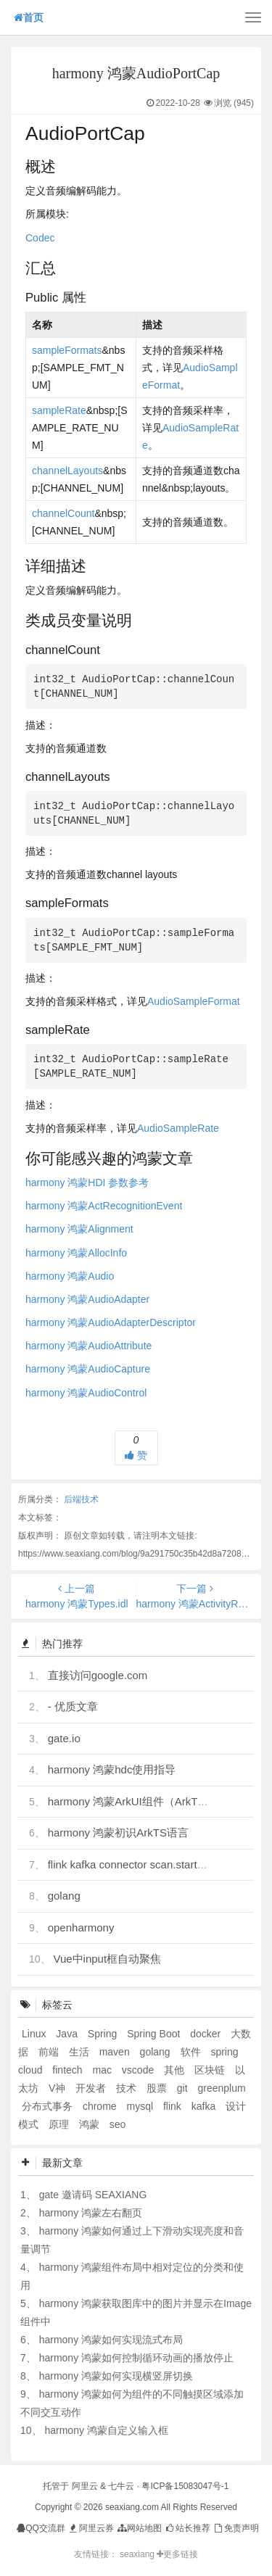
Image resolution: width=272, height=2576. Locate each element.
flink (173, 2106)
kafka (204, 2106)
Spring (104, 2033)
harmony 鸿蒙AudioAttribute (88, 1345)
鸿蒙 (90, 2124)
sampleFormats (67, 350)
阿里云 (85, 2486)
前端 (50, 2052)
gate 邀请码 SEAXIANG (93, 2194)
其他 (175, 2070)
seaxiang (138, 2554)
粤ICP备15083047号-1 (184, 2486)
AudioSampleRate (178, 1128)
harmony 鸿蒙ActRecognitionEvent (103, 1206)
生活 (80, 2052)
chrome (101, 2106)
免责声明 (235, 2528)
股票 (158, 2088)
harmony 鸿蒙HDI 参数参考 (87, 1182)
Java (68, 2033)
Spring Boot (155, 2033)
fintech (68, 2070)
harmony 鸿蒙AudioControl (86, 1393)
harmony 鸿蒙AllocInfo (76, 1253)
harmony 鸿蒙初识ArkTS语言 (118, 1832)
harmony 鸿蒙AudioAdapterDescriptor (110, 1322)
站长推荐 (187, 2528)
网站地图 (139, 2528)
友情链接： (96, 2554)
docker (206, 2033)
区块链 (211, 2070)
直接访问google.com (98, 1675)
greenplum (221, 2088)
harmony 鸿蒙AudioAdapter (87, 1299)
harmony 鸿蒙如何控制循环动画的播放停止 (136, 2358)
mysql (140, 2106)
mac (104, 2070)
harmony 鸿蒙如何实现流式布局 (111, 2339)
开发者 (92, 2088)
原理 (60, 2124)
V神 (58, 2088)
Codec (39, 238)
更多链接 (177, 2554)
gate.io (64, 1738)
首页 (29, 17)
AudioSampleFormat (193, 1001)
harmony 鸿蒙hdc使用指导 (112, 1769)
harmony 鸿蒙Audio (69, 1276)
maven (116, 2052)
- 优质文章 (73, 1706)
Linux (35, 2033)
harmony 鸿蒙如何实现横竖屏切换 (116, 2376)
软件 (192, 2052)
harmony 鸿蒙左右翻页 (90, 2213)
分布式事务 (48, 2106)
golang (64, 1895)
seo (118, 2124)
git (184, 2088)
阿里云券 (90, 2528)
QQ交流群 (41, 2528)
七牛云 (121, 2486)
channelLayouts (67, 470)
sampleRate (59, 410)
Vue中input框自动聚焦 (107, 1958)
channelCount (63, 513)
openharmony (81, 1927)
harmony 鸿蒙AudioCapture (87, 1369)
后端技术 (81, 1499)
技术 (127, 2088)
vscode (139, 2070)
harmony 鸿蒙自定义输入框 (106, 2430)
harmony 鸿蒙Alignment (79, 1229)
